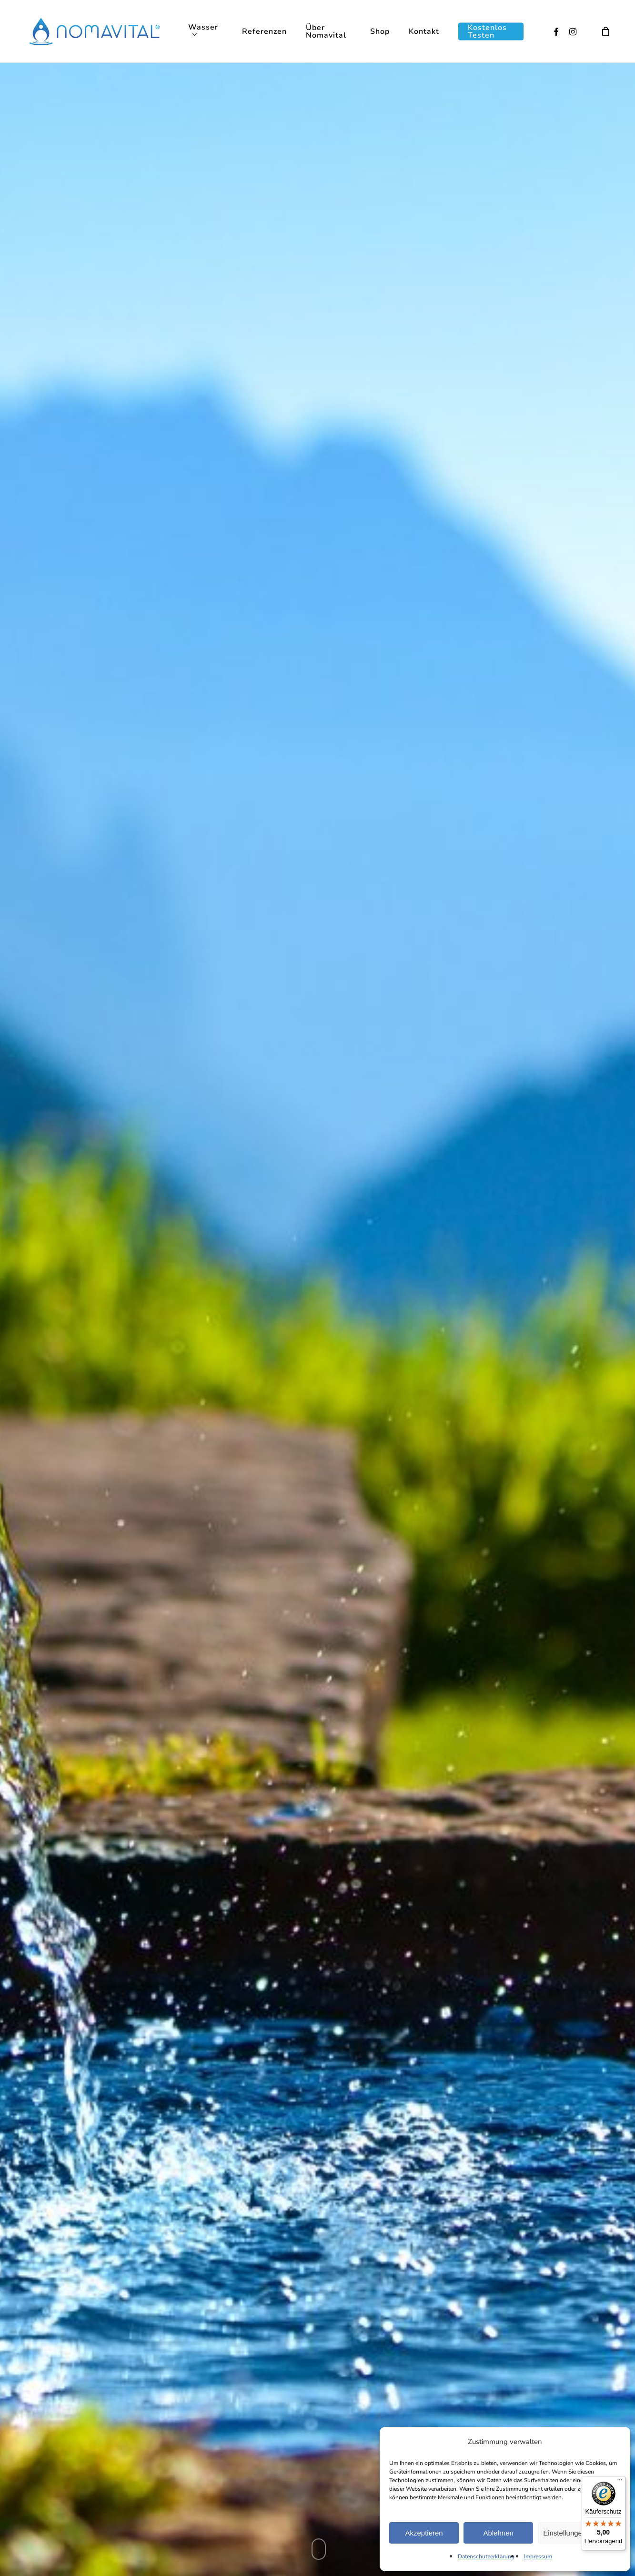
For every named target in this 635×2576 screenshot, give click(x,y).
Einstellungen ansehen (579, 2533)
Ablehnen (498, 2533)
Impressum (538, 2556)
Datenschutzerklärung (486, 2556)
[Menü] (619, 2482)
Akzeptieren (424, 2533)
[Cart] (606, 31)
